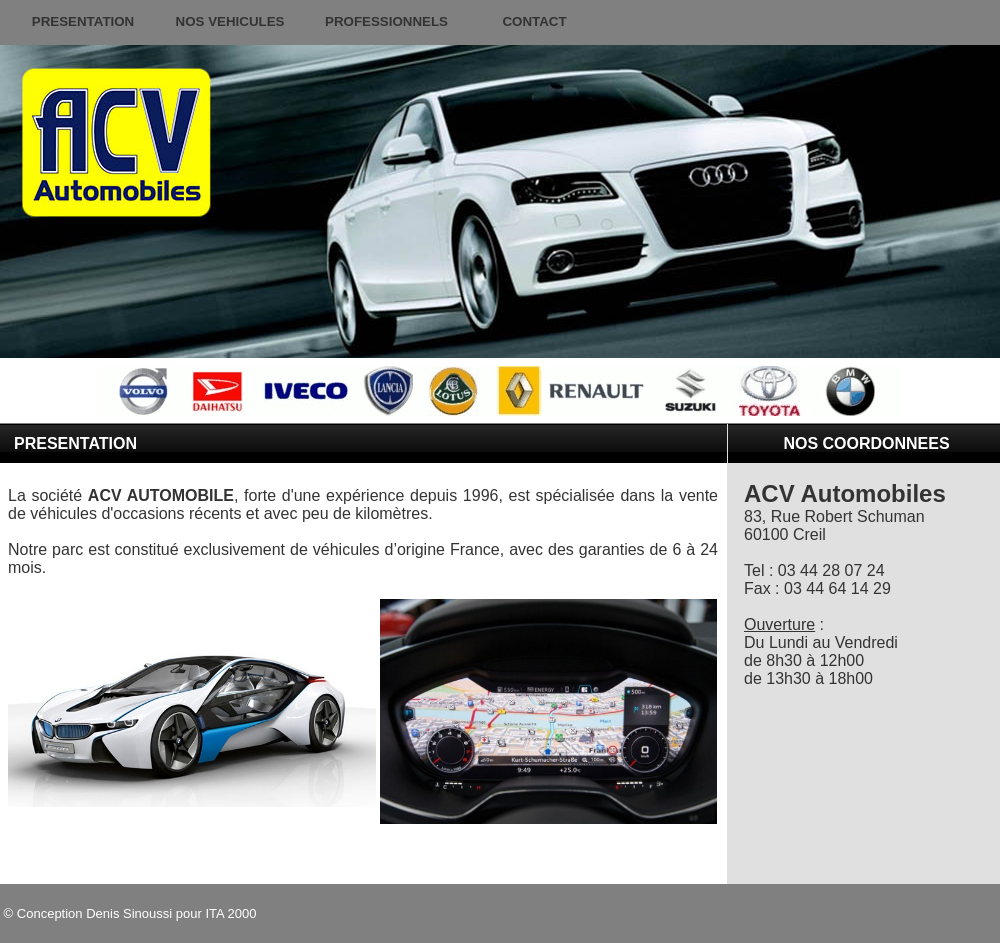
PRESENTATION (83, 21)
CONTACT (534, 21)
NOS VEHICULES (230, 21)
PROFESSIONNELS (386, 21)
